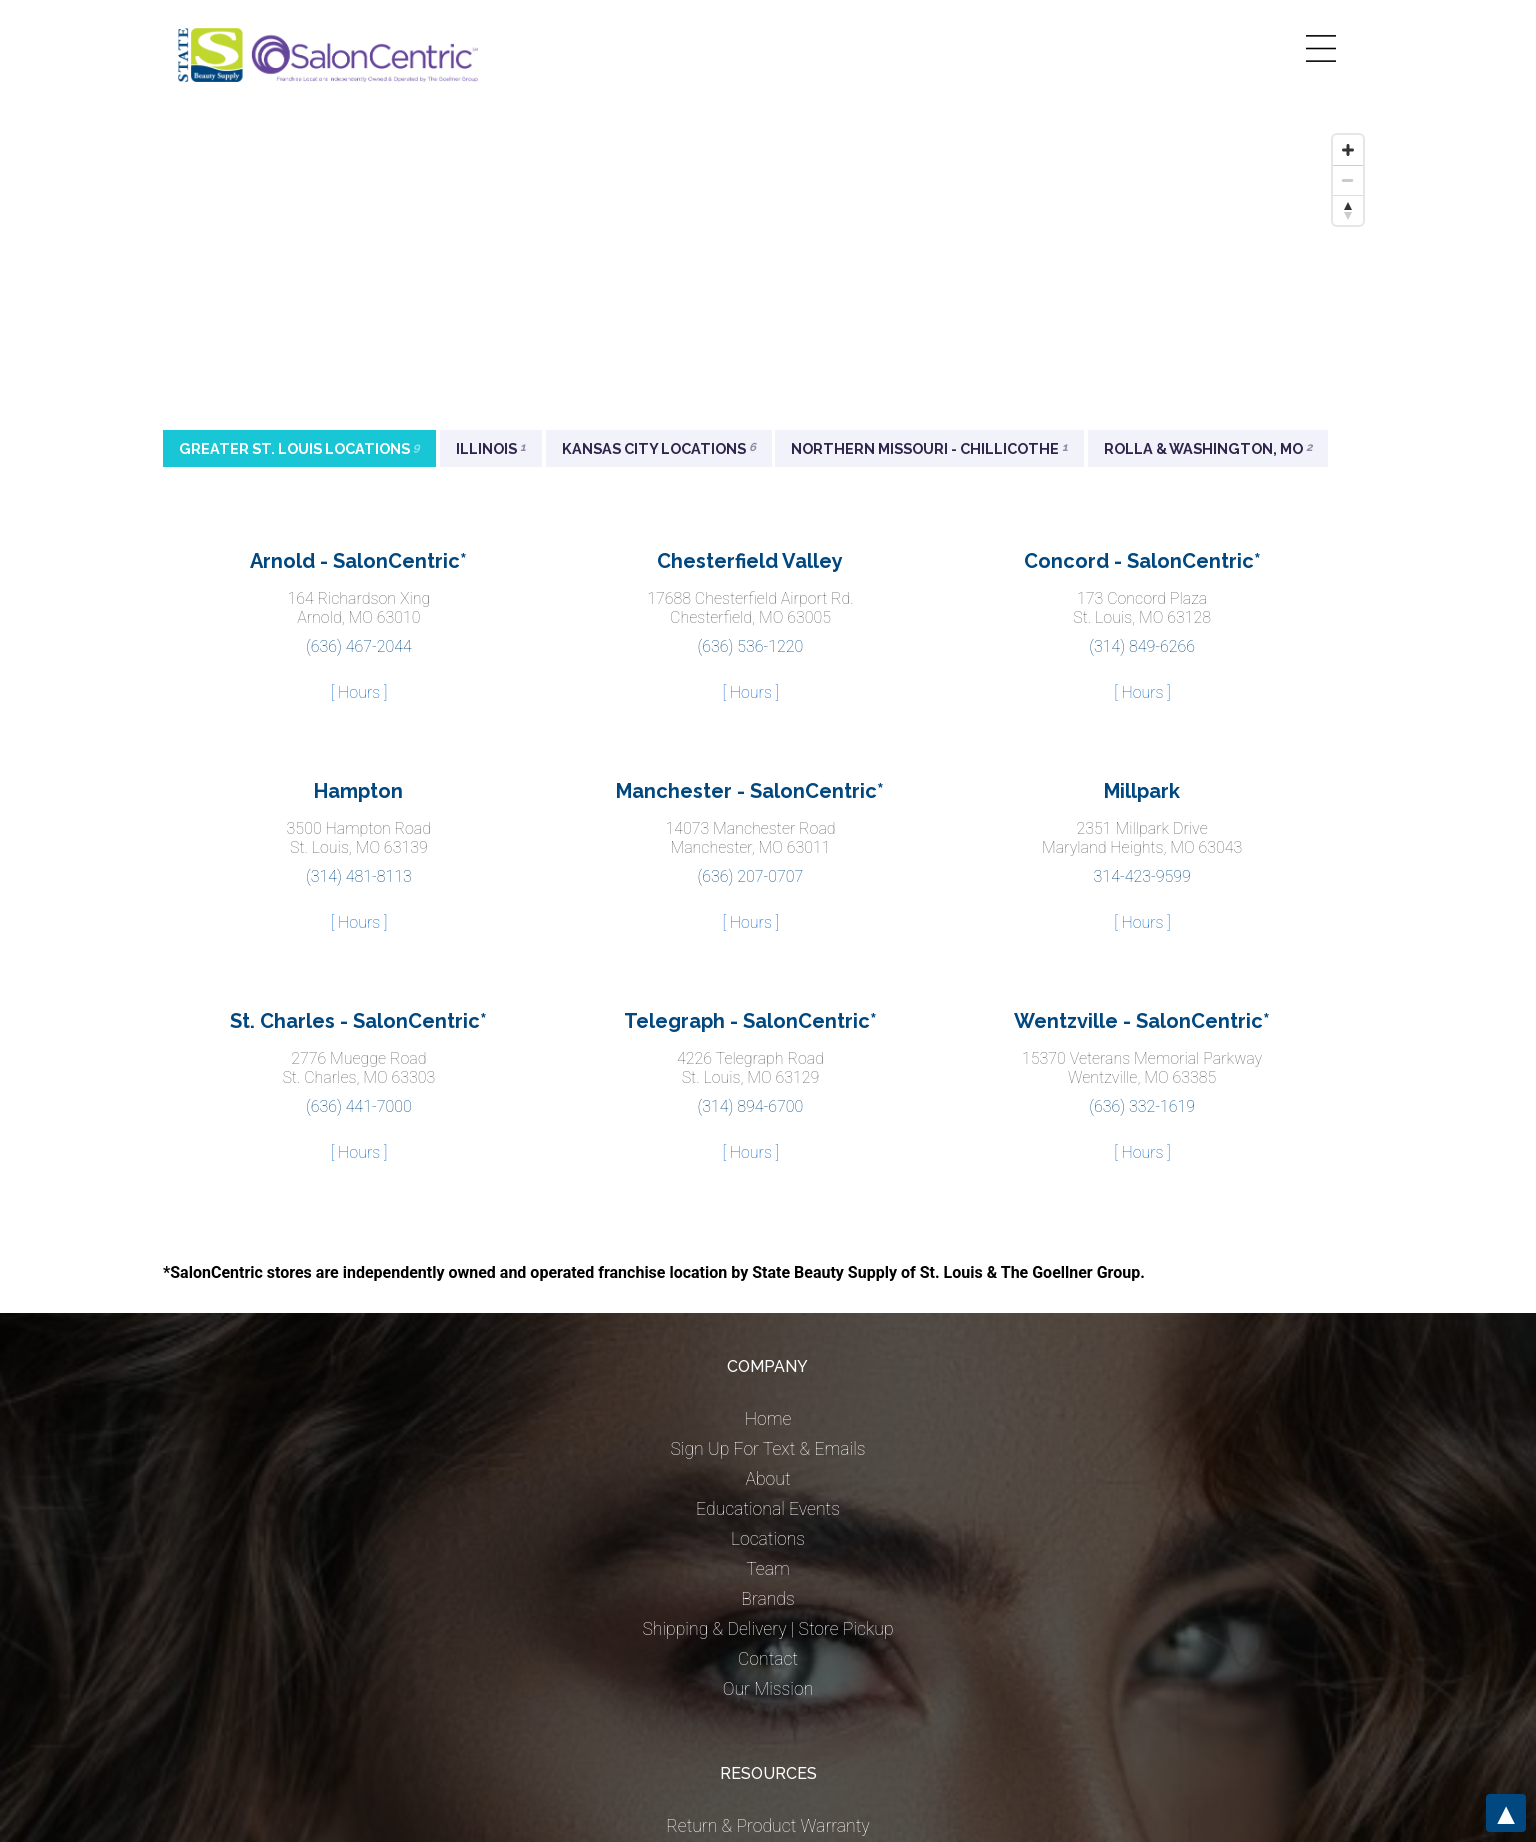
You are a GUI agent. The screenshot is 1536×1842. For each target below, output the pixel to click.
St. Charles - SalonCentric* (358, 1021)
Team (768, 1569)
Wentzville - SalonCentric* (1142, 1021)
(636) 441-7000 (359, 1106)
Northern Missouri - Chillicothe (929, 448)
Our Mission (768, 1689)
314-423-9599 (1142, 876)
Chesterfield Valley (750, 561)
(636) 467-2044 (359, 646)
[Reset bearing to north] (1348, 210)
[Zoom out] (1348, 180)
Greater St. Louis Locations (299, 448)
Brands (767, 1599)
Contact (768, 1659)
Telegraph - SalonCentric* (750, 1021)
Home (768, 1419)
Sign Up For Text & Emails (767, 1449)
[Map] (768, 275)
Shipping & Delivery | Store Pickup (767, 1629)
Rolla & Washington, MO (1208, 448)
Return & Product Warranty (767, 1826)
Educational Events (768, 1509)
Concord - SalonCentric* (1142, 561)
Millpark (1142, 791)
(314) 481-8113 (359, 876)
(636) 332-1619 (1142, 1106)
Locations (768, 1539)
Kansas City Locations (659, 448)
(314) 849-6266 (1142, 646)
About (767, 1479)
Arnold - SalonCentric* (358, 561)
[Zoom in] (1348, 150)
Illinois (491, 448)
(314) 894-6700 (751, 1106)
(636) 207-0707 (751, 876)
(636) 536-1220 (751, 646)
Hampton (358, 791)
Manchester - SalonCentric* (750, 791)
